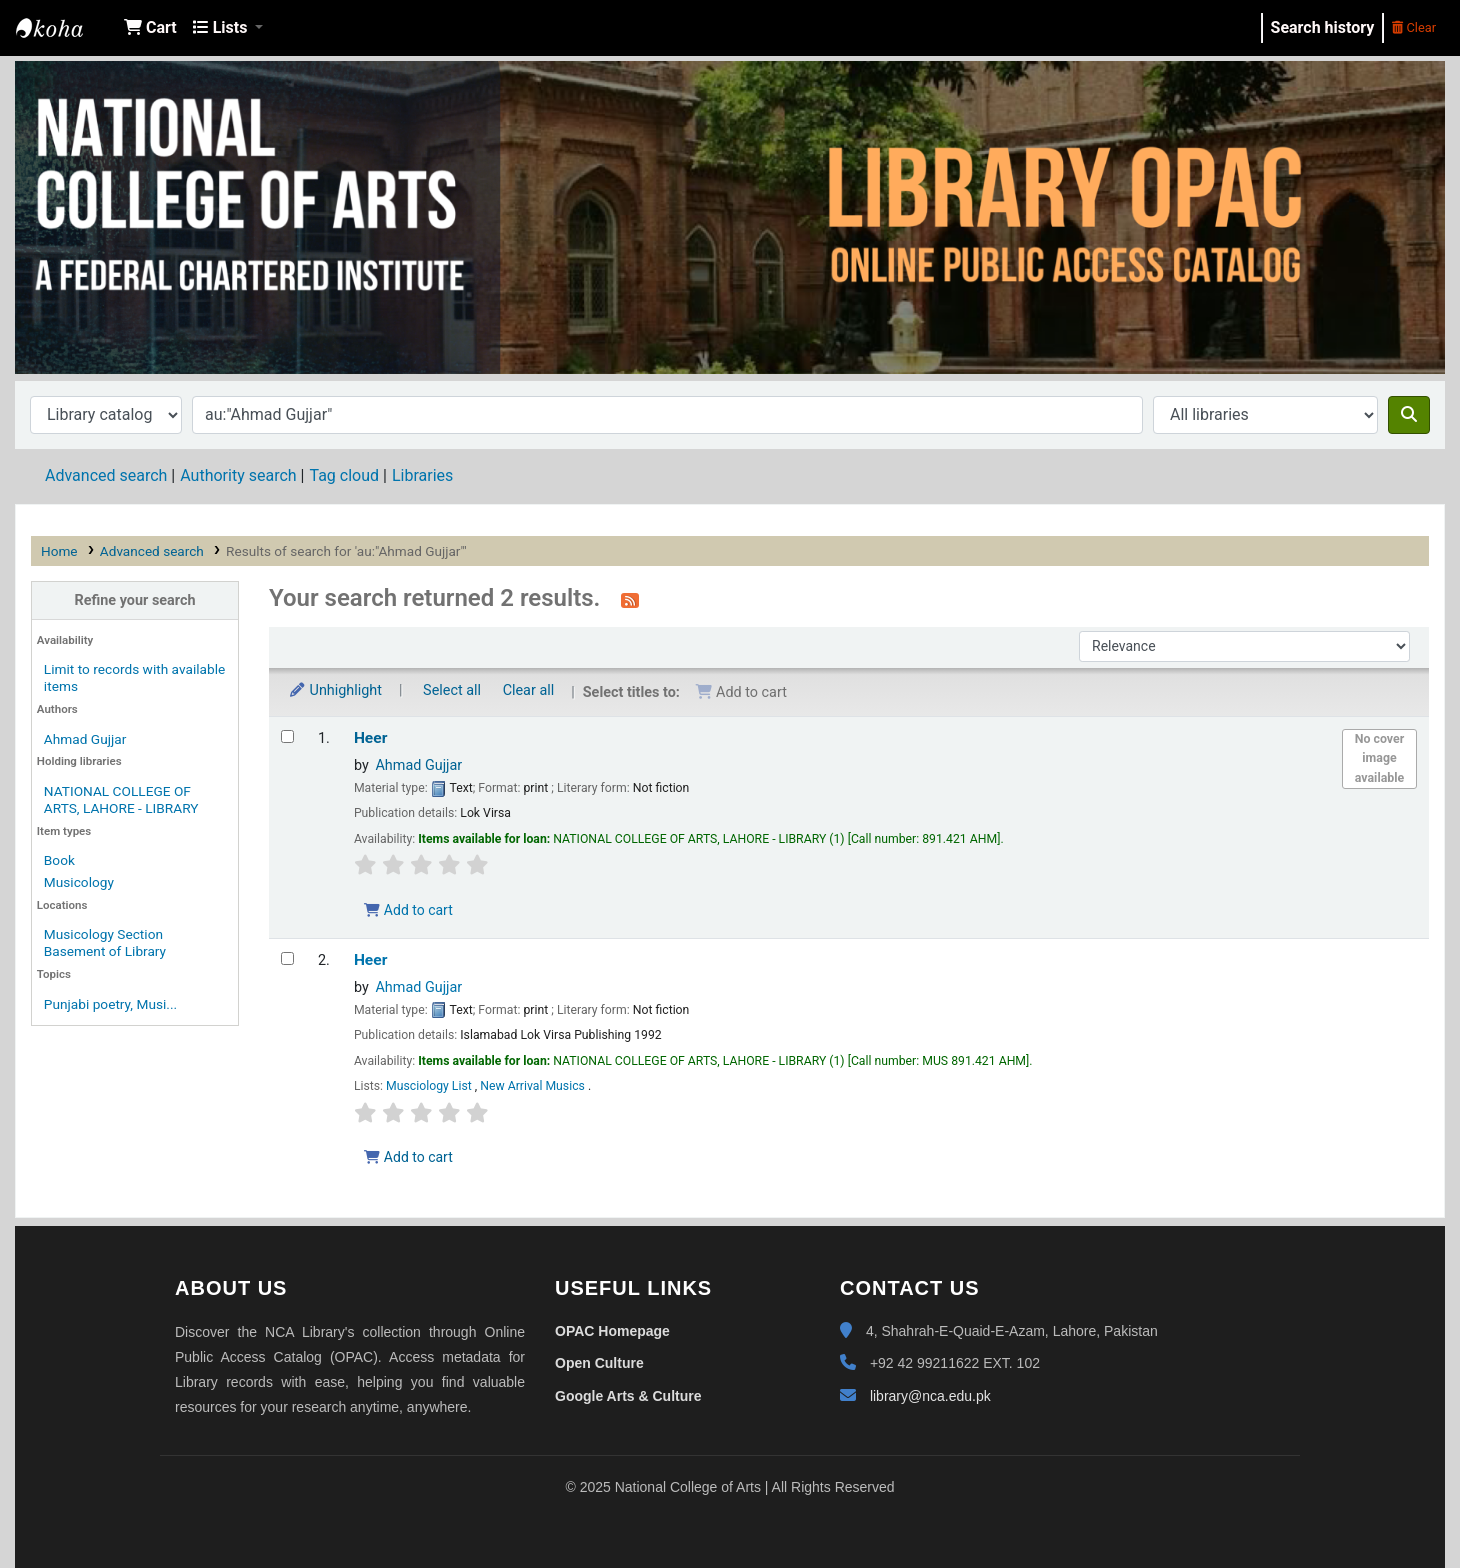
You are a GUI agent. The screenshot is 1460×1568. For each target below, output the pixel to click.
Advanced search (106, 475)
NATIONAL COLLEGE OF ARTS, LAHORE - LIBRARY (121, 799)
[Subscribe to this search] (630, 600)
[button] (150, 28)
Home (59, 551)
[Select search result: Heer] (287, 736)
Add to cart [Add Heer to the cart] (408, 910)
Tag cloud (344, 475)
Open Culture (599, 1363)
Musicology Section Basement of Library (105, 942)
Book (59, 860)
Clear (1414, 27)
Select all (452, 690)
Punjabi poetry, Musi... (110, 1004)
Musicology (79, 882)
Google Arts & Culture (628, 1396)
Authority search (238, 475)
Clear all (529, 690)
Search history (1323, 27)
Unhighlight (335, 690)
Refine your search (135, 600)
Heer (370, 738)
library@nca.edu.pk (930, 1396)
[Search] (1409, 415)
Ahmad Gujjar (85, 739)
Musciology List (430, 1086)
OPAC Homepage (612, 1331)
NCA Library (66, 28)
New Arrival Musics (534, 1086)
